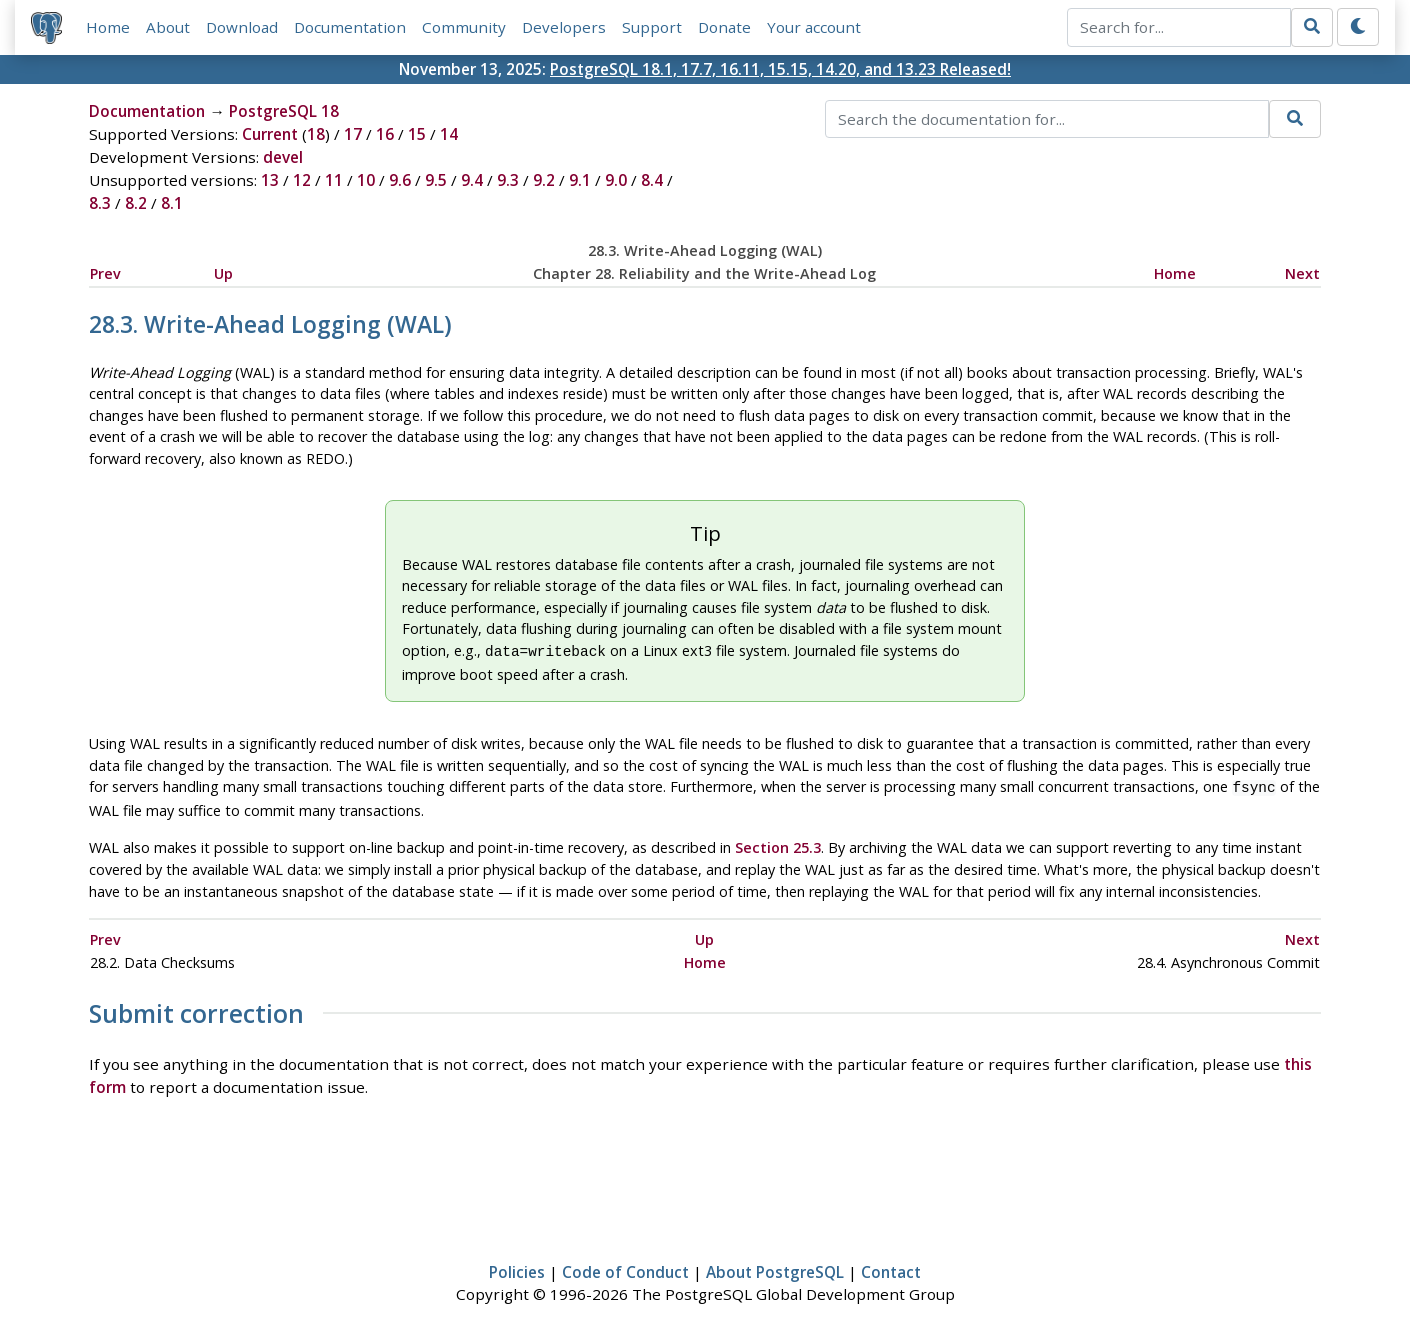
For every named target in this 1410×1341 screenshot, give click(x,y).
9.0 (616, 180)
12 (302, 180)
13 (270, 180)
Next (1302, 273)
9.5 (436, 180)
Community (464, 27)
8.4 (652, 180)
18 (316, 134)
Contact (891, 1268)
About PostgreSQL (775, 1268)
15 (417, 134)
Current (270, 134)
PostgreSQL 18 (284, 111)
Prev (105, 273)
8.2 (136, 203)
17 (353, 134)
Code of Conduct (625, 1268)
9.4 (472, 180)
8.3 (100, 203)
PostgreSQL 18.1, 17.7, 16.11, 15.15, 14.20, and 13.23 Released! (780, 69)
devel (283, 157)
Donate (724, 27)
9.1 (580, 180)
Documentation (350, 27)
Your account (814, 27)
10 (366, 180)
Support (652, 27)
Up (223, 273)
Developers (564, 27)
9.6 (400, 180)
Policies (517, 1268)
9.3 (508, 180)
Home (108, 27)
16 (385, 134)
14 (449, 134)
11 (334, 180)
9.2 (544, 180)
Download (242, 27)
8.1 (172, 203)
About (168, 27)
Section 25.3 (778, 843)
